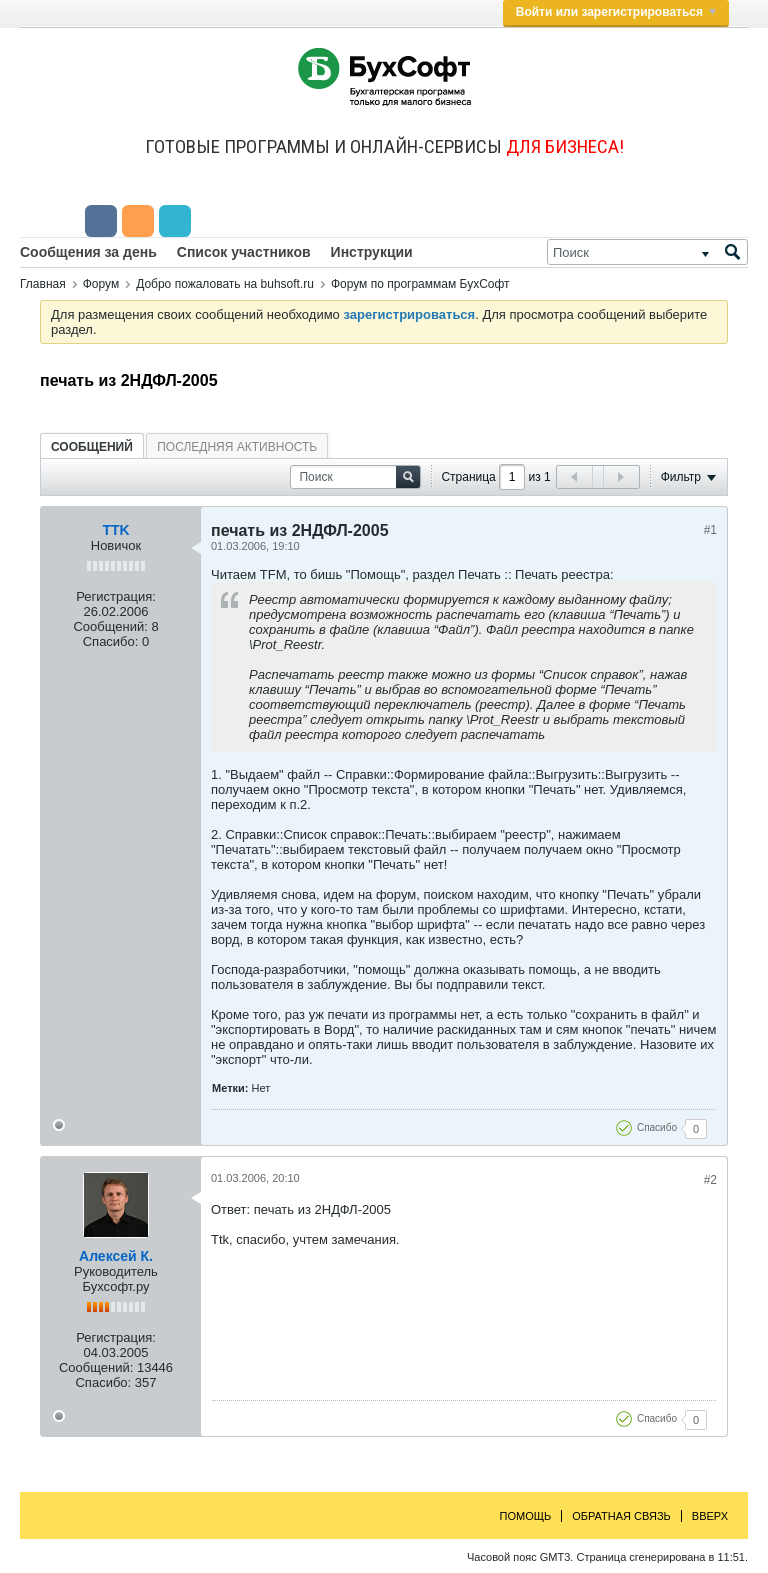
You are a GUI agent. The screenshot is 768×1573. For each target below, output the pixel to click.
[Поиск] (647, 252)
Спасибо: (111, 641)
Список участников (244, 252)
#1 (710, 530)
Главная (43, 284)
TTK (115, 530)
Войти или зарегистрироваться (616, 12)
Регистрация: (116, 596)
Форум (101, 284)
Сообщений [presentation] (92, 447)
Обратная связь (621, 1516)
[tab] (92, 446)
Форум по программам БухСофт (420, 284)
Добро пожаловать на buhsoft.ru (225, 284)
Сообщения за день (88, 252)
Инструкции (372, 252)
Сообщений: (110, 626)
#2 (710, 1180)
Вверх (710, 1516)
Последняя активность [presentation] (237, 447)
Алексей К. (116, 1256)
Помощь (526, 1516)
